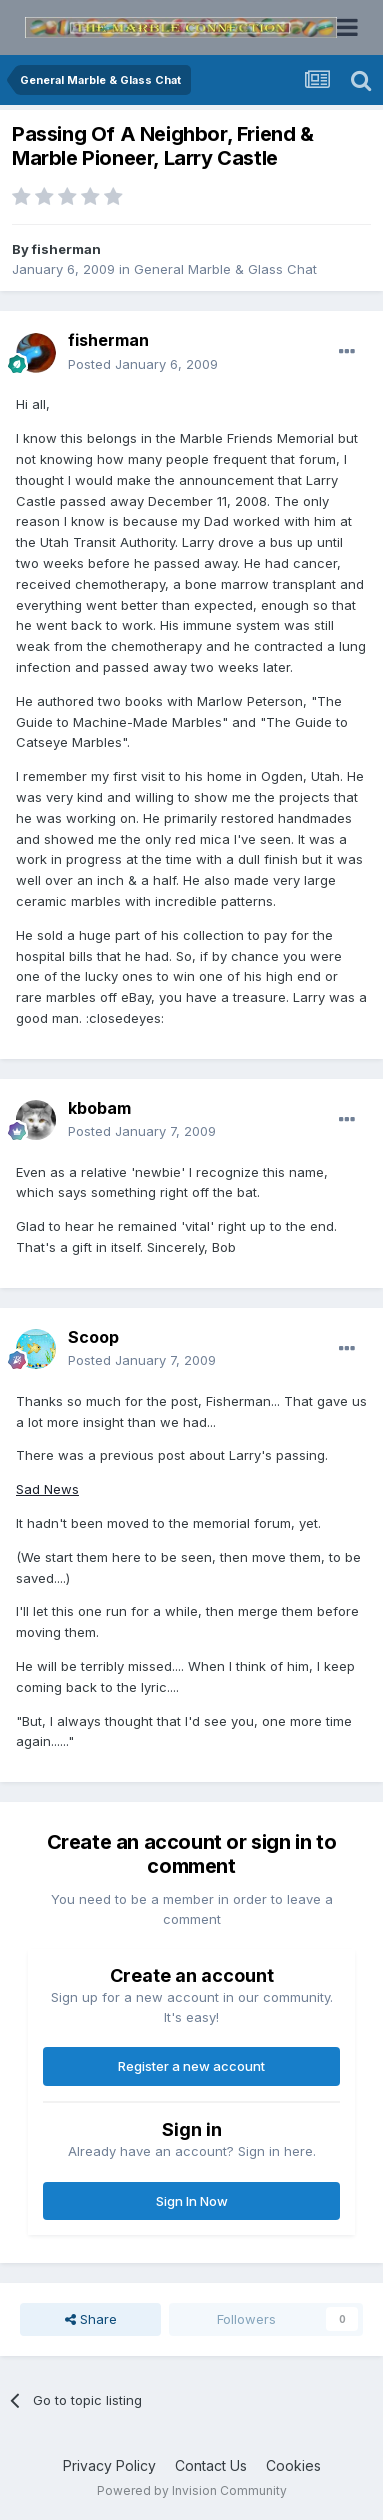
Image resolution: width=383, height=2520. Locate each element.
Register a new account (191, 2066)
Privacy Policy (109, 2465)
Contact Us (211, 2465)
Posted (143, 364)
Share (91, 2319)
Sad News (47, 1489)
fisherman (66, 249)
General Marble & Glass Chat (225, 269)
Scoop (93, 1337)
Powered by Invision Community (192, 2490)
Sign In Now (192, 2201)
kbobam (99, 1108)
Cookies (293, 2465)
